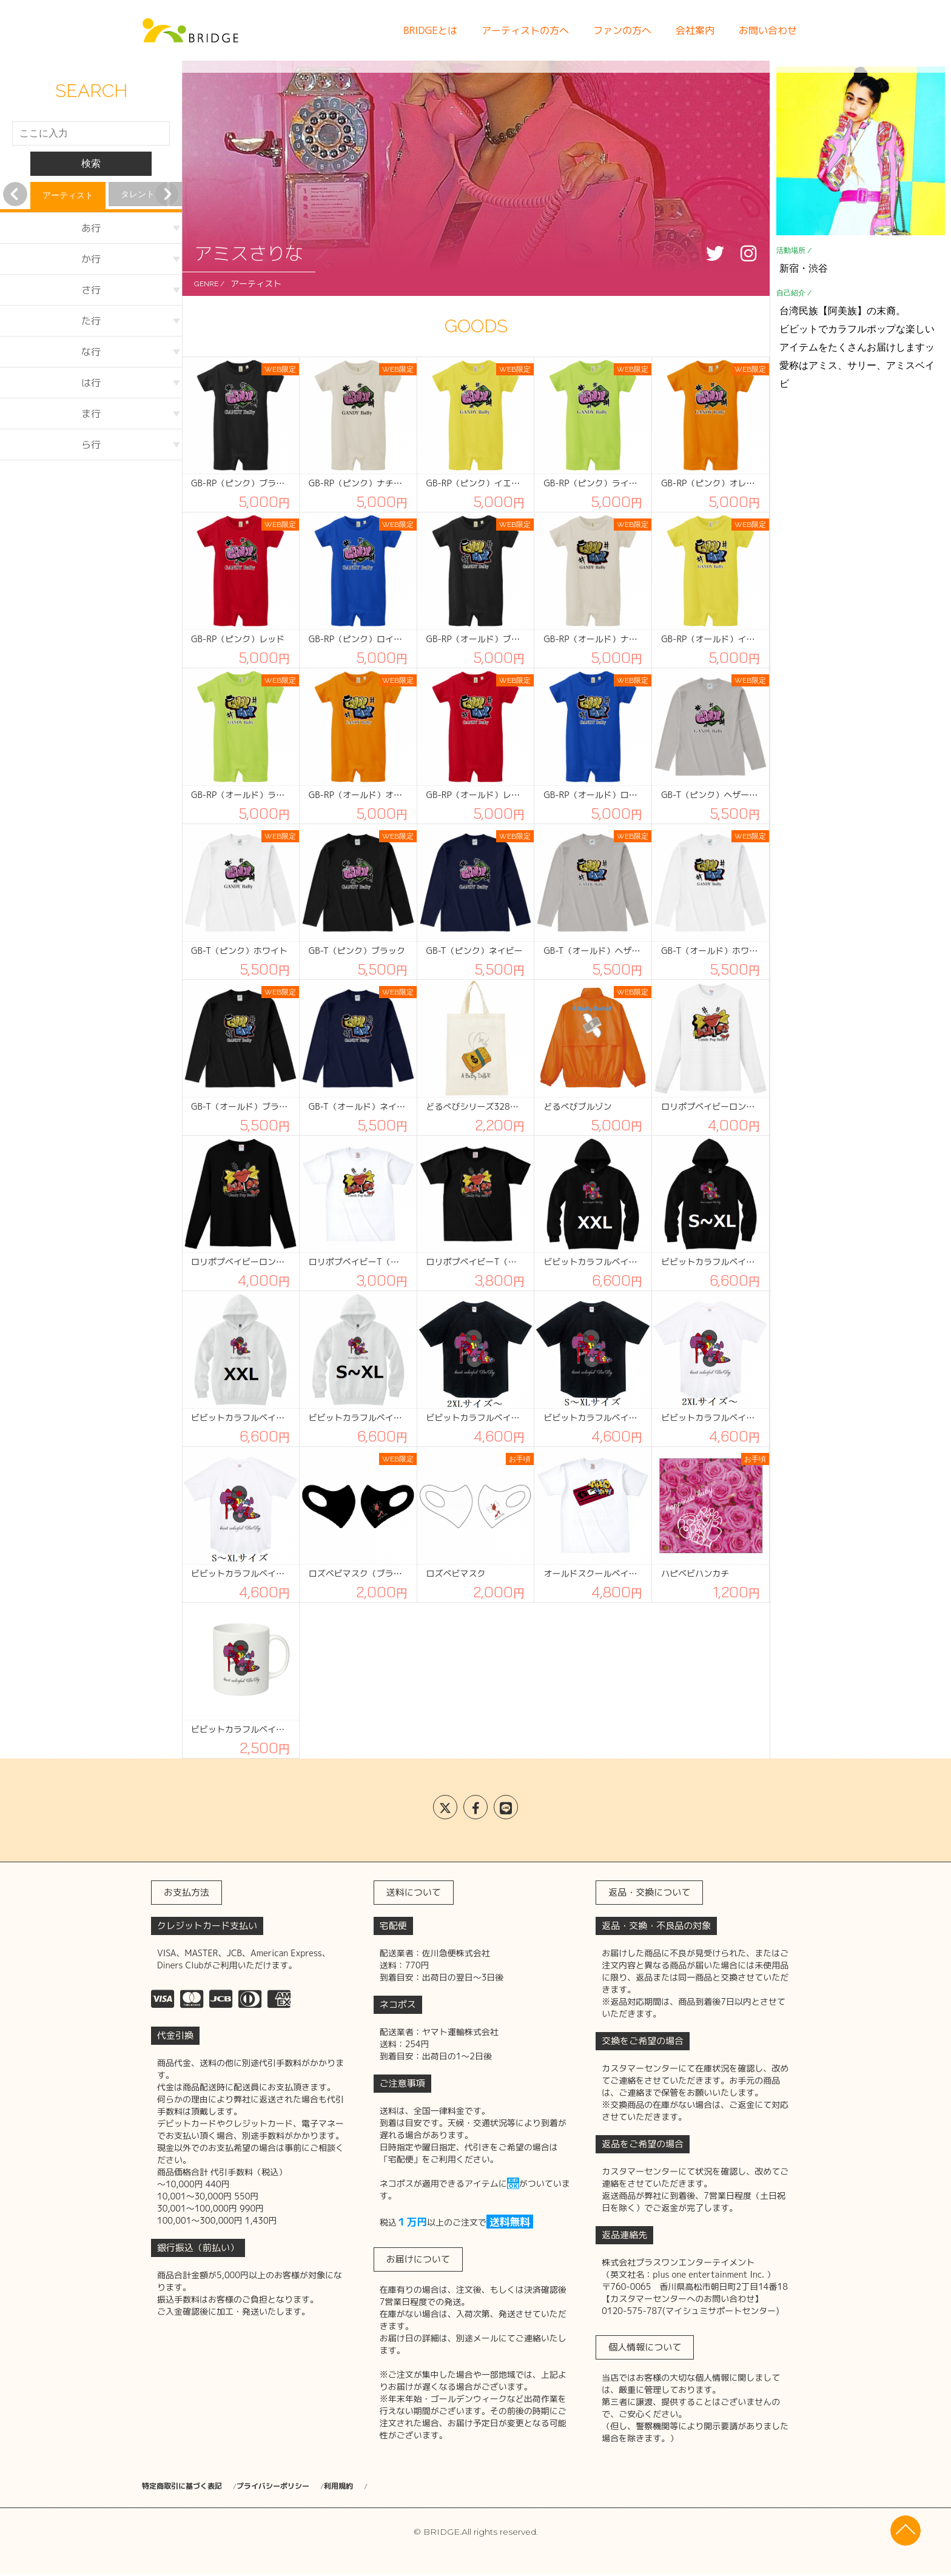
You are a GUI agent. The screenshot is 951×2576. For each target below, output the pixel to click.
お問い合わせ (768, 30)
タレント (138, 194)
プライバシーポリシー (311, 2486)
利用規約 (405, 2486)
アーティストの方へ (525, 30)
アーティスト (67, 195)
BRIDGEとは (430, 30)
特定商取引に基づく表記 (188, 2486)
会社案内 (695, 30)
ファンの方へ (622, 30)
